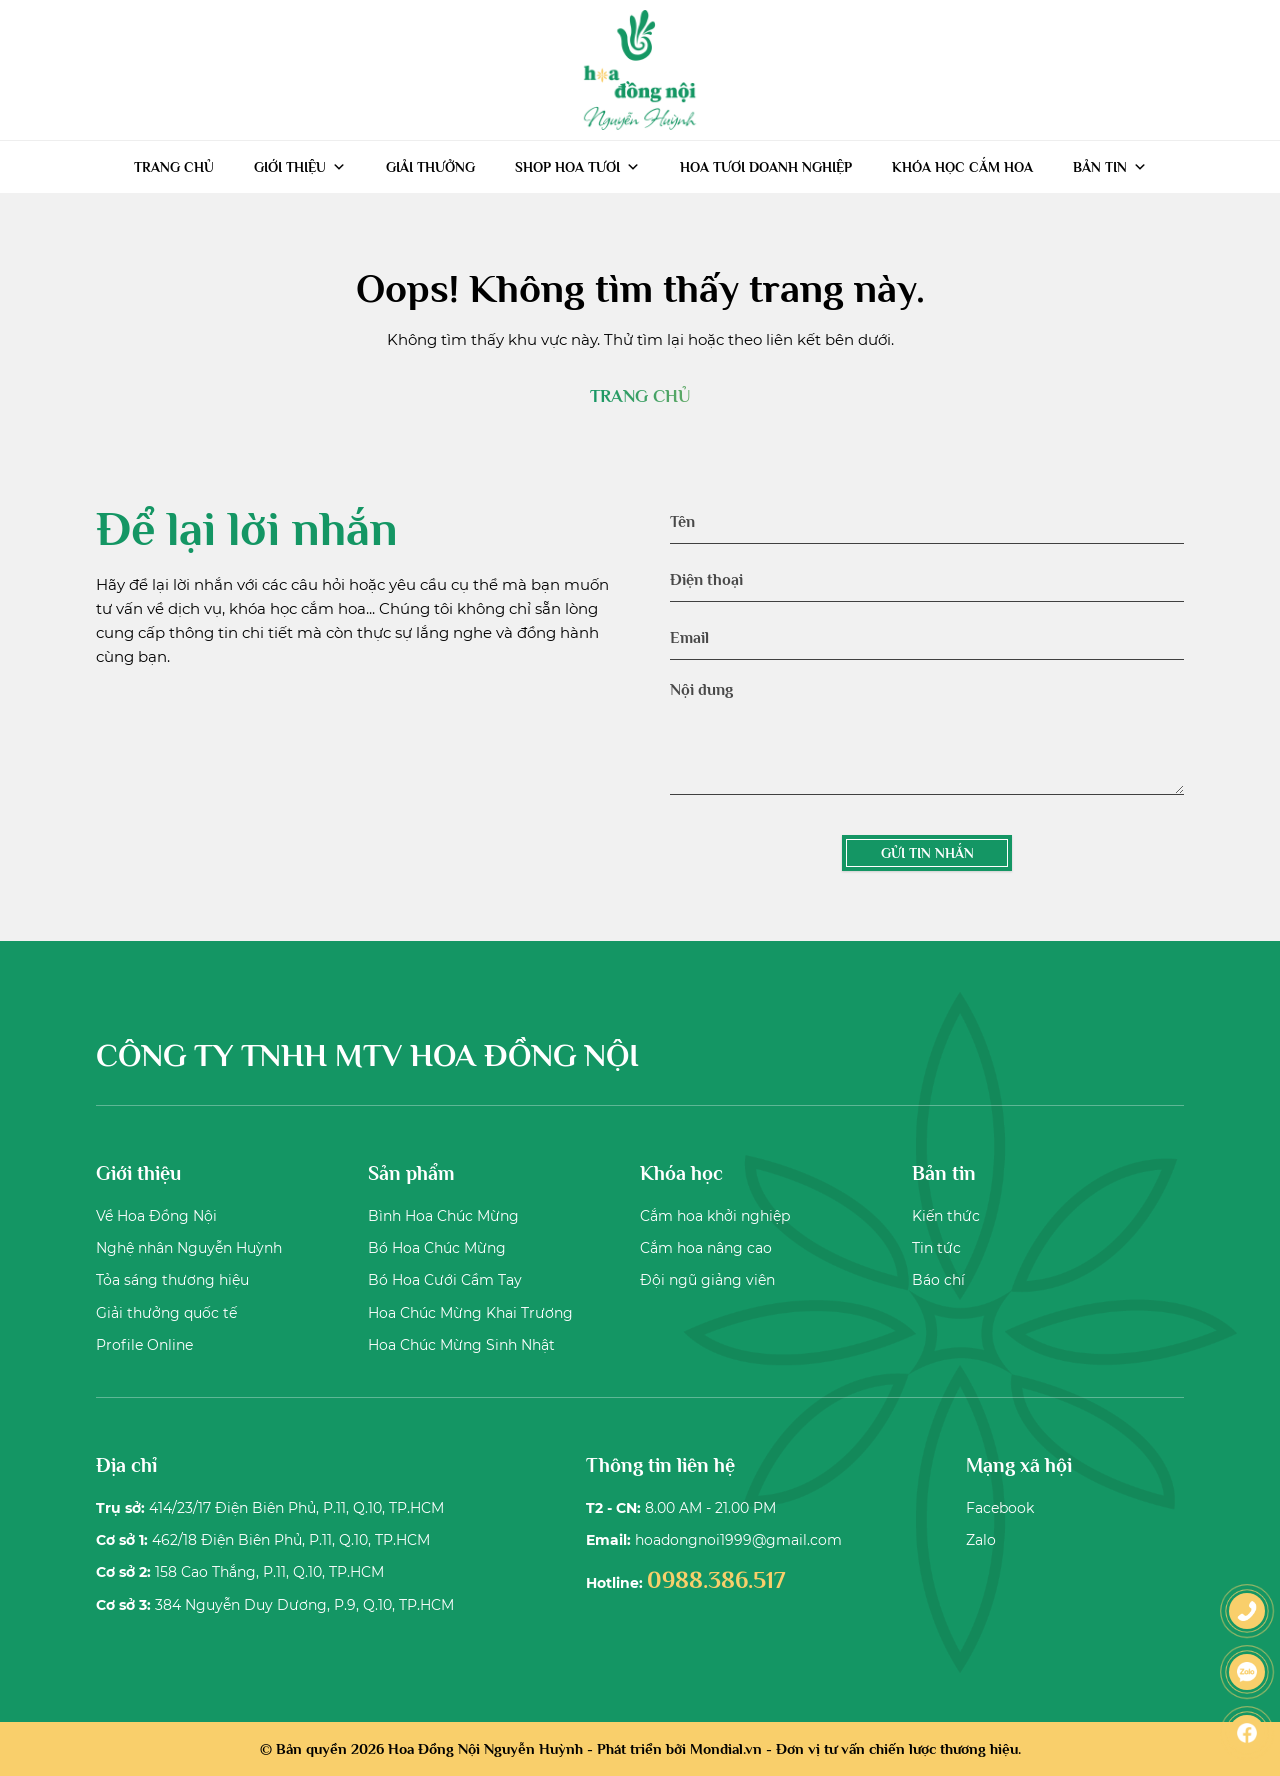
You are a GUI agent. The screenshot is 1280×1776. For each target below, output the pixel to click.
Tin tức (936, 1248)
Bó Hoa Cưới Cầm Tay (445, 1280)
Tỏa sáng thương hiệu (172, 1280)
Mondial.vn (726, 1748)
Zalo (981, 1540)
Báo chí (938, 1280)
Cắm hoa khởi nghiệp (715, 1216)
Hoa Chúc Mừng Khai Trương (470, 1313)
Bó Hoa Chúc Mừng (437, 1248)
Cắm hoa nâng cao (706, 1248)
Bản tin (1110, 167)
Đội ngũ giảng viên (707, 1280)
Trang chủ (174, 167)
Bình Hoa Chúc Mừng (443, 1216)
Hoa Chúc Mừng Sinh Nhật (461, 1345)
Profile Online (144, 1345)
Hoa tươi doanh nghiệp (766, 167)
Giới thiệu (300, 167)
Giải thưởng (430, 167)
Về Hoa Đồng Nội (156, 1216)
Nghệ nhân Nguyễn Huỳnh (189, 1248)
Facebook (1000, 1508)
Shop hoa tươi (577, 167)
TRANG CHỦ (640, 396)
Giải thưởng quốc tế (166, 1313)
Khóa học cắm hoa (962, 167)
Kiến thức (946, 1216)
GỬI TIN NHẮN (927, 853)
